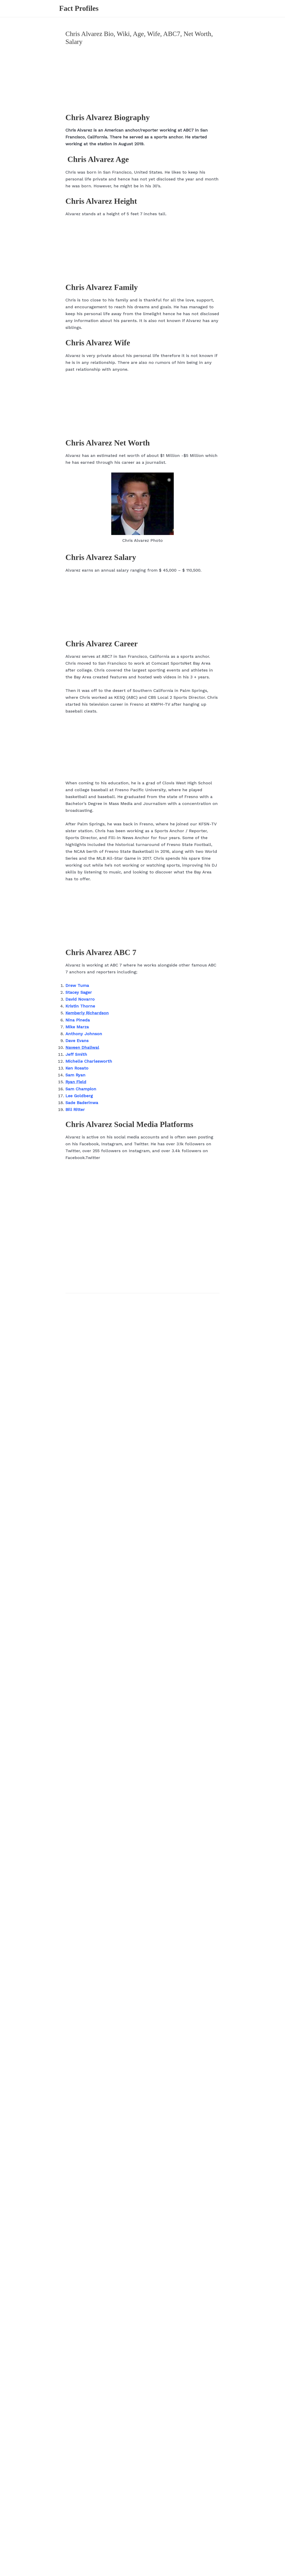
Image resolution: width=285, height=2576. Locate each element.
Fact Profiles (79, 8)
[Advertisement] (142, 83)
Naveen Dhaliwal (82, 1047)
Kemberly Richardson (87, 1012)
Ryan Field (76, 1081)
